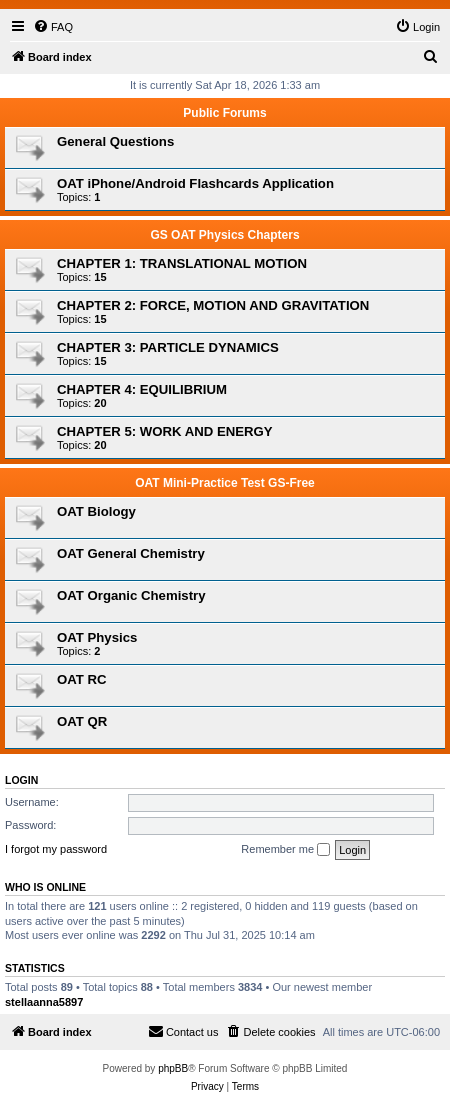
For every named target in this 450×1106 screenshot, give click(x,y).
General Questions (115, 141)
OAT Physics (97, 637)
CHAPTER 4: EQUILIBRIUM (142, 389)
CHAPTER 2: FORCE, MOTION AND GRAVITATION (213, 305)
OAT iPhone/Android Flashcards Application (195, 183)
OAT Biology (96, 511)
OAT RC (82, 679)
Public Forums (224, 113)
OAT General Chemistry (131, 553)
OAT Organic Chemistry (131, 595)
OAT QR (82, 721)
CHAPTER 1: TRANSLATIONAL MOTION (182, 263)
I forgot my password (56, 849)
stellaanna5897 (44, 1002)
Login (21, 780)
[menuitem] (53, 27)
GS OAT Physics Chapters (224, 235)
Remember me (285, 850)
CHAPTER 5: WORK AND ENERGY (165, 431)
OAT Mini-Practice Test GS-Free (225, 483)
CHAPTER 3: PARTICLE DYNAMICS (168, 347)
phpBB (173, 1068)
